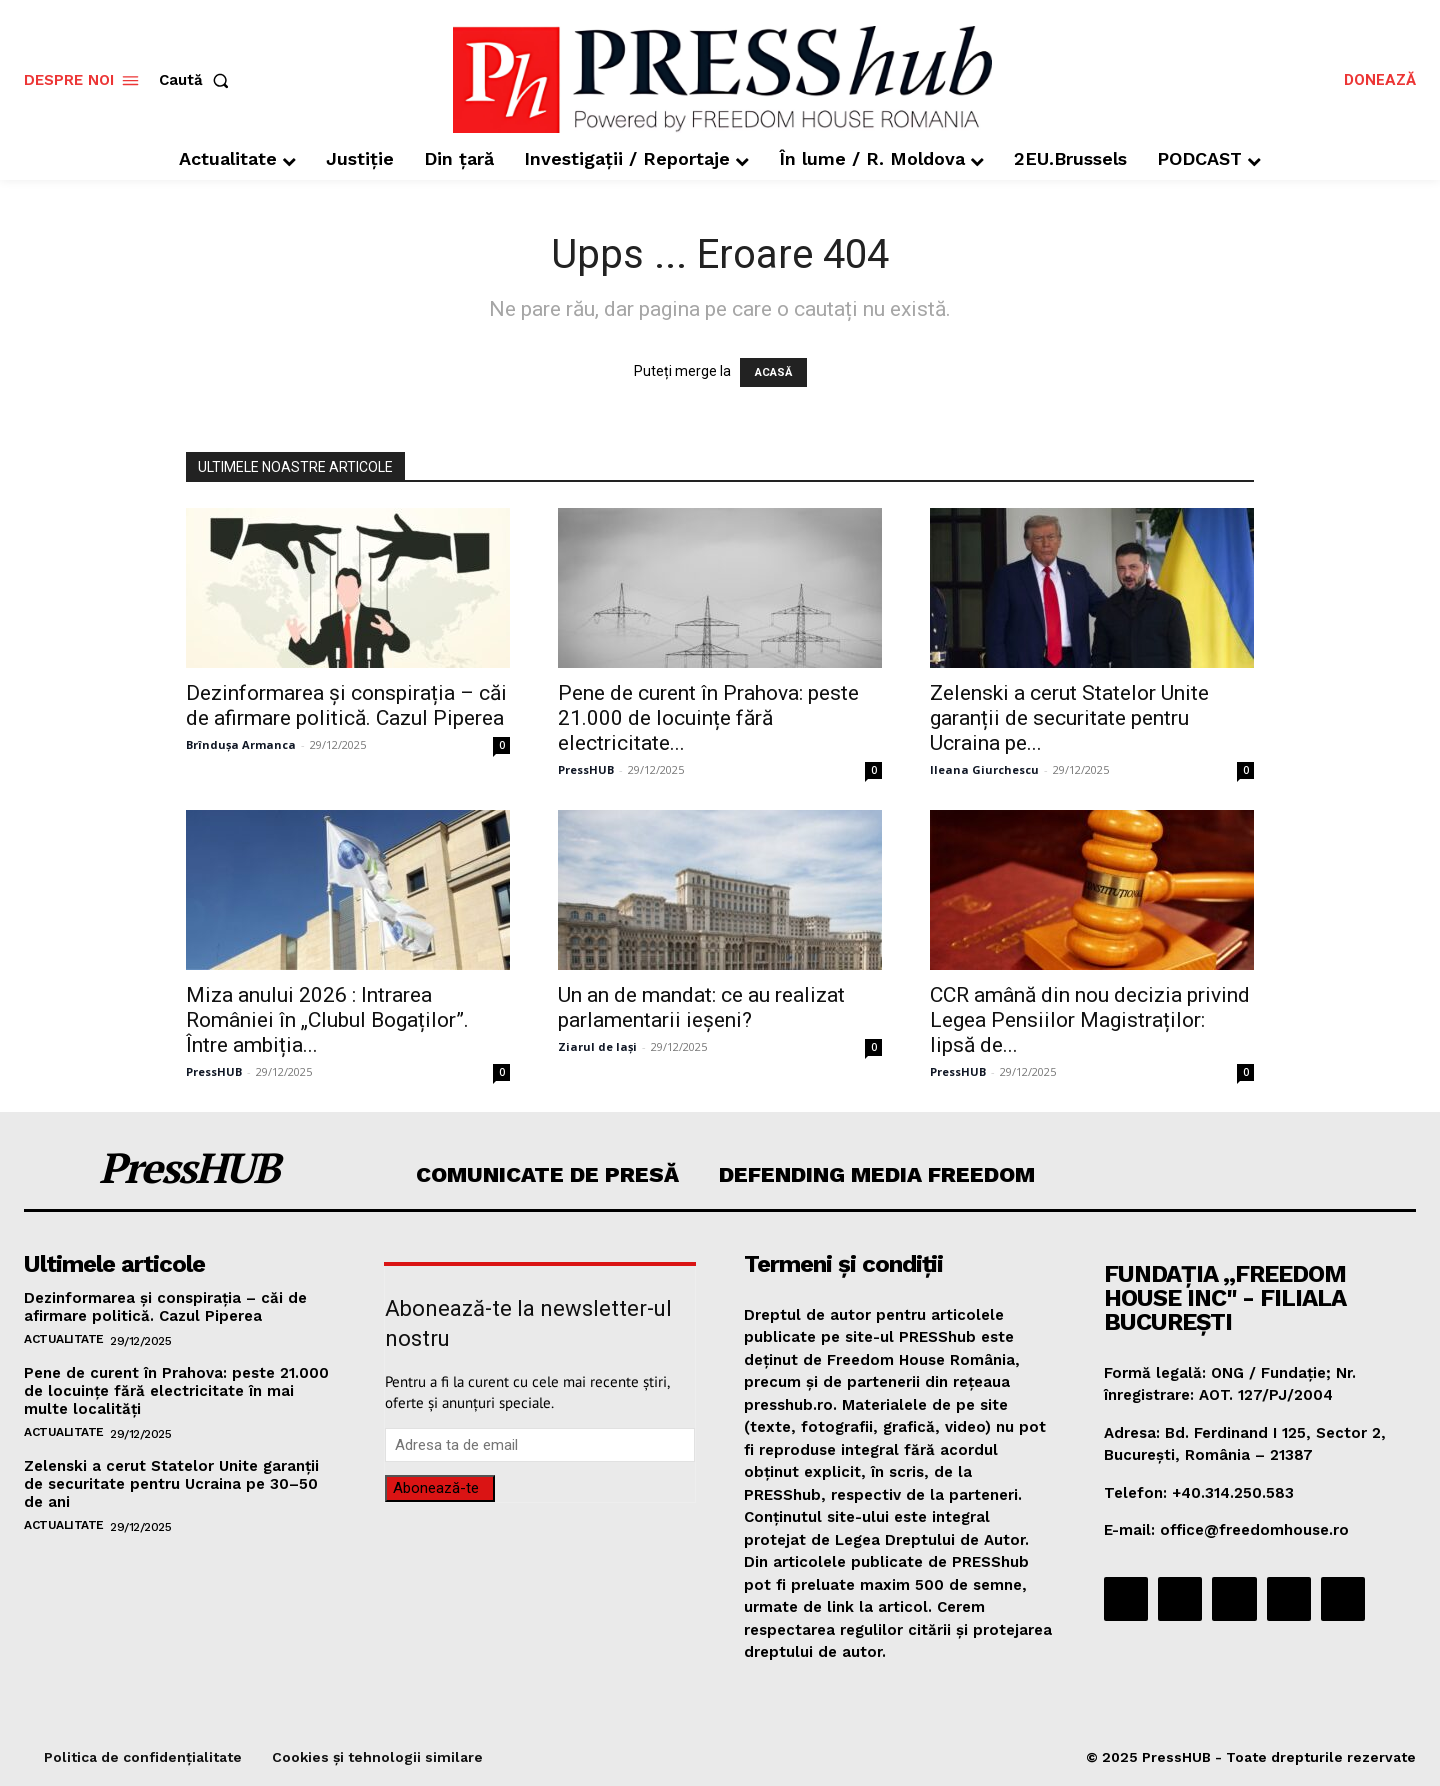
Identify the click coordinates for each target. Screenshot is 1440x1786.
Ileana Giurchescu (984, 769)
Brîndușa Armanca (241, 744)
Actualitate (64, 1339)
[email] (540, 1445)
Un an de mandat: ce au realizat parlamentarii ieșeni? (701, 1007)
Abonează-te (436, 1488)
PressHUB (586, 769)
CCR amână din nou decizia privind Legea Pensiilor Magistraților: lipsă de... (1090, 1020)
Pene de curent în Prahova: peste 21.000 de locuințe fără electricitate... (708, 718)
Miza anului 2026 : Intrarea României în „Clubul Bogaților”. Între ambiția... (327, 1020)
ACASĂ (773, 372)
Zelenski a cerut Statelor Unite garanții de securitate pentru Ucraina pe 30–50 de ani (171, 1484)
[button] (198, 80)
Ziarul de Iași (597, 1046)
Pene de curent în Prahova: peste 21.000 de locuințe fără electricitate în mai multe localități (176, 1391)
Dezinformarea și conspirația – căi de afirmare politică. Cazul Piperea (346, 705)
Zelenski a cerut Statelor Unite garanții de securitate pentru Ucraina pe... (1069, 718)
